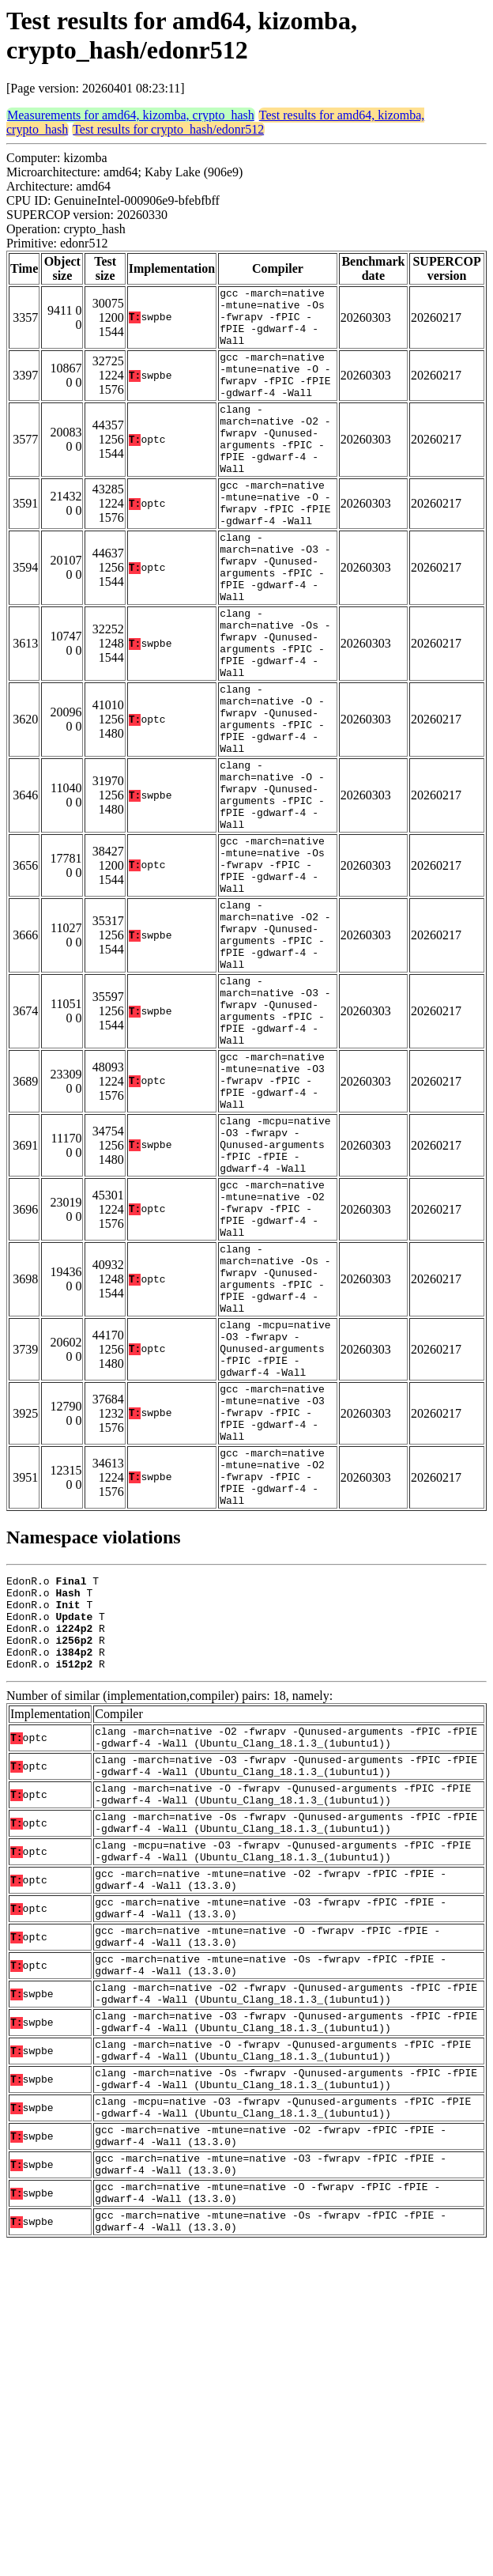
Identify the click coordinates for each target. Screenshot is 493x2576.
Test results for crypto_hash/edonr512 (168, 129)
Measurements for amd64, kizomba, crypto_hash (130, 115)
